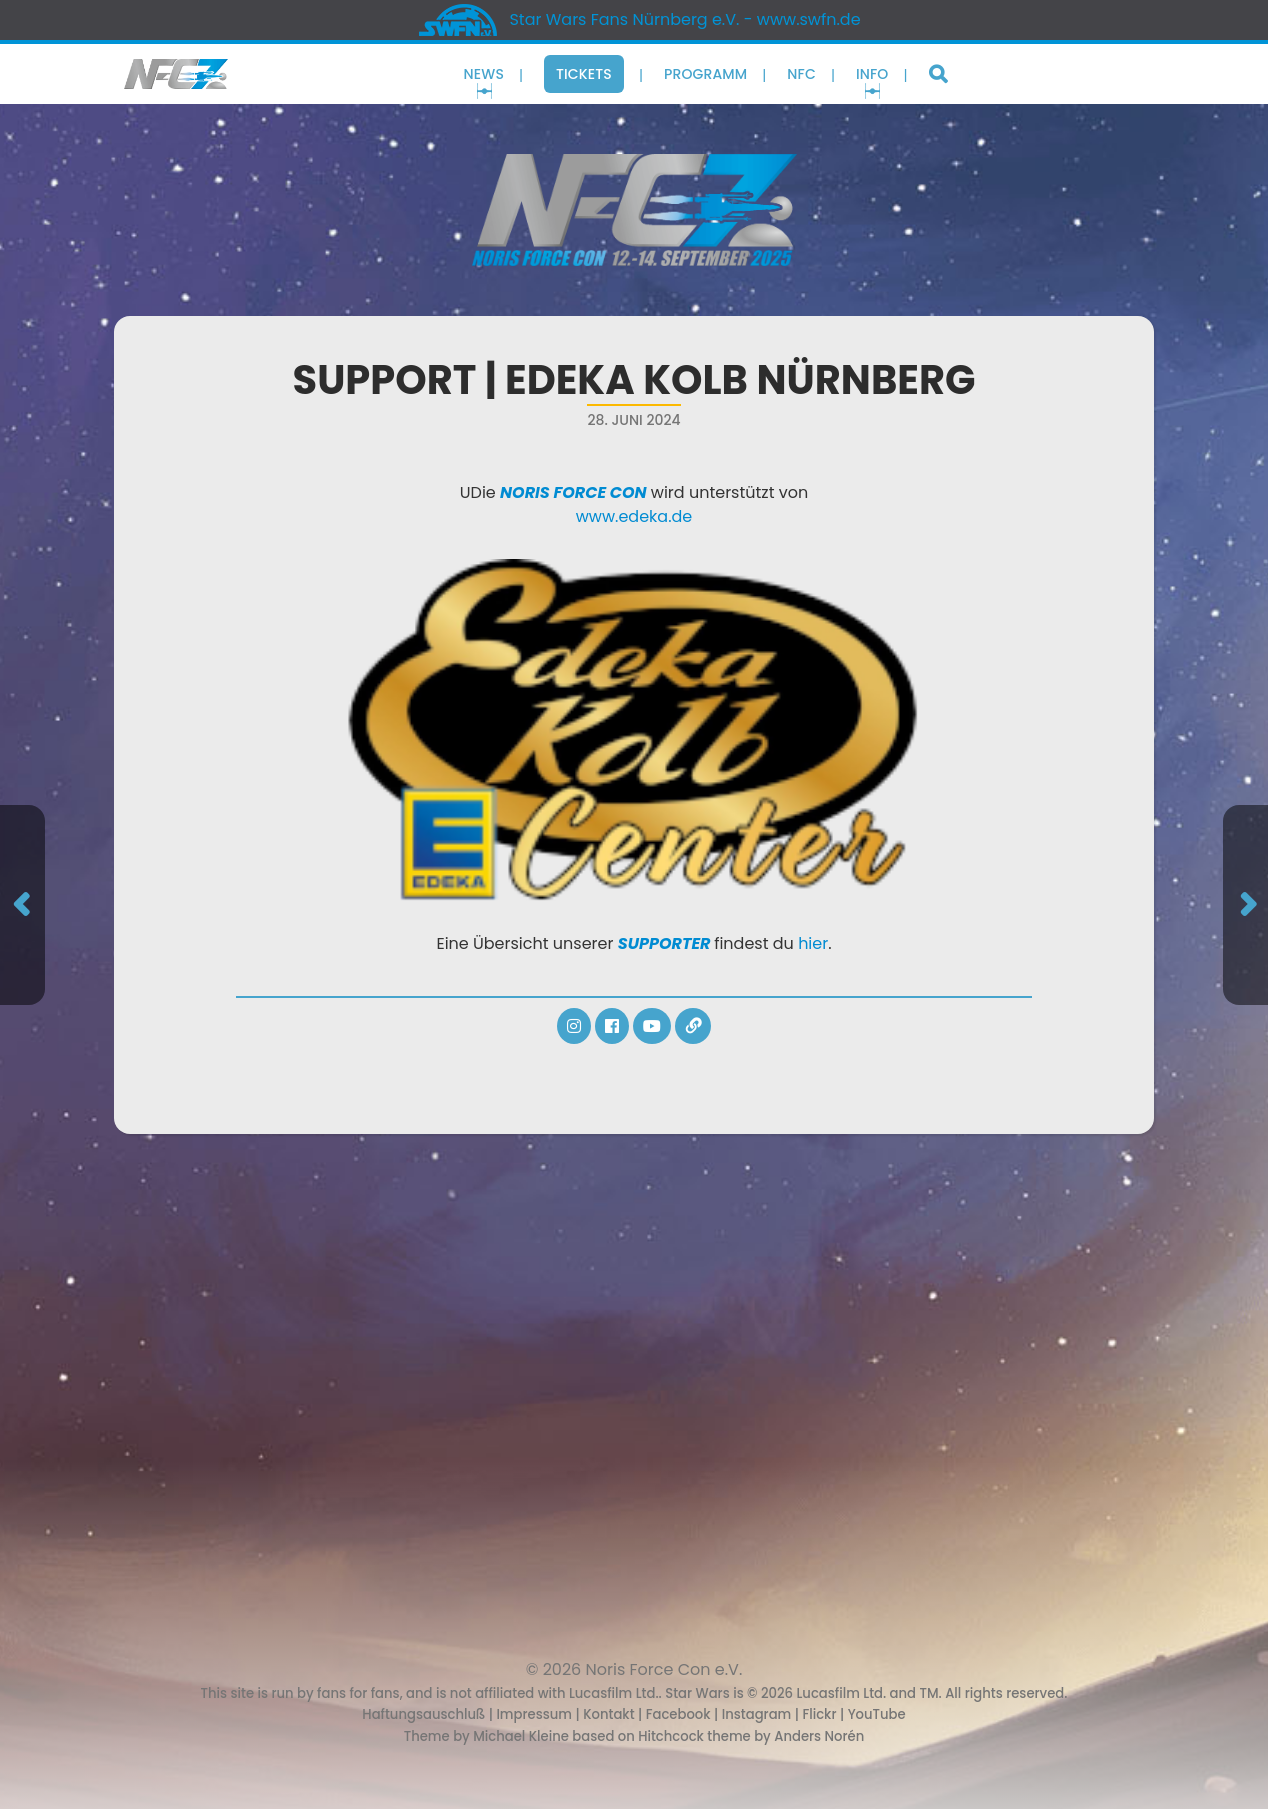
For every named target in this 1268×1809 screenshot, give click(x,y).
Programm (705, 74)
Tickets (584, 74)
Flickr (819, 1714)
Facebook (678, 1714)
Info (872, 74)
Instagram (757, 1714)
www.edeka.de (634, 516)
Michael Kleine (522, 1736)
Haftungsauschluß (423, 1714)
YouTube (877, 1714)
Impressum (534, 1714)
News (484, 74)
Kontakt (608, 1714)
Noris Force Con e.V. (664, 1669)
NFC (801, 74)
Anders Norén (819, 1736)
